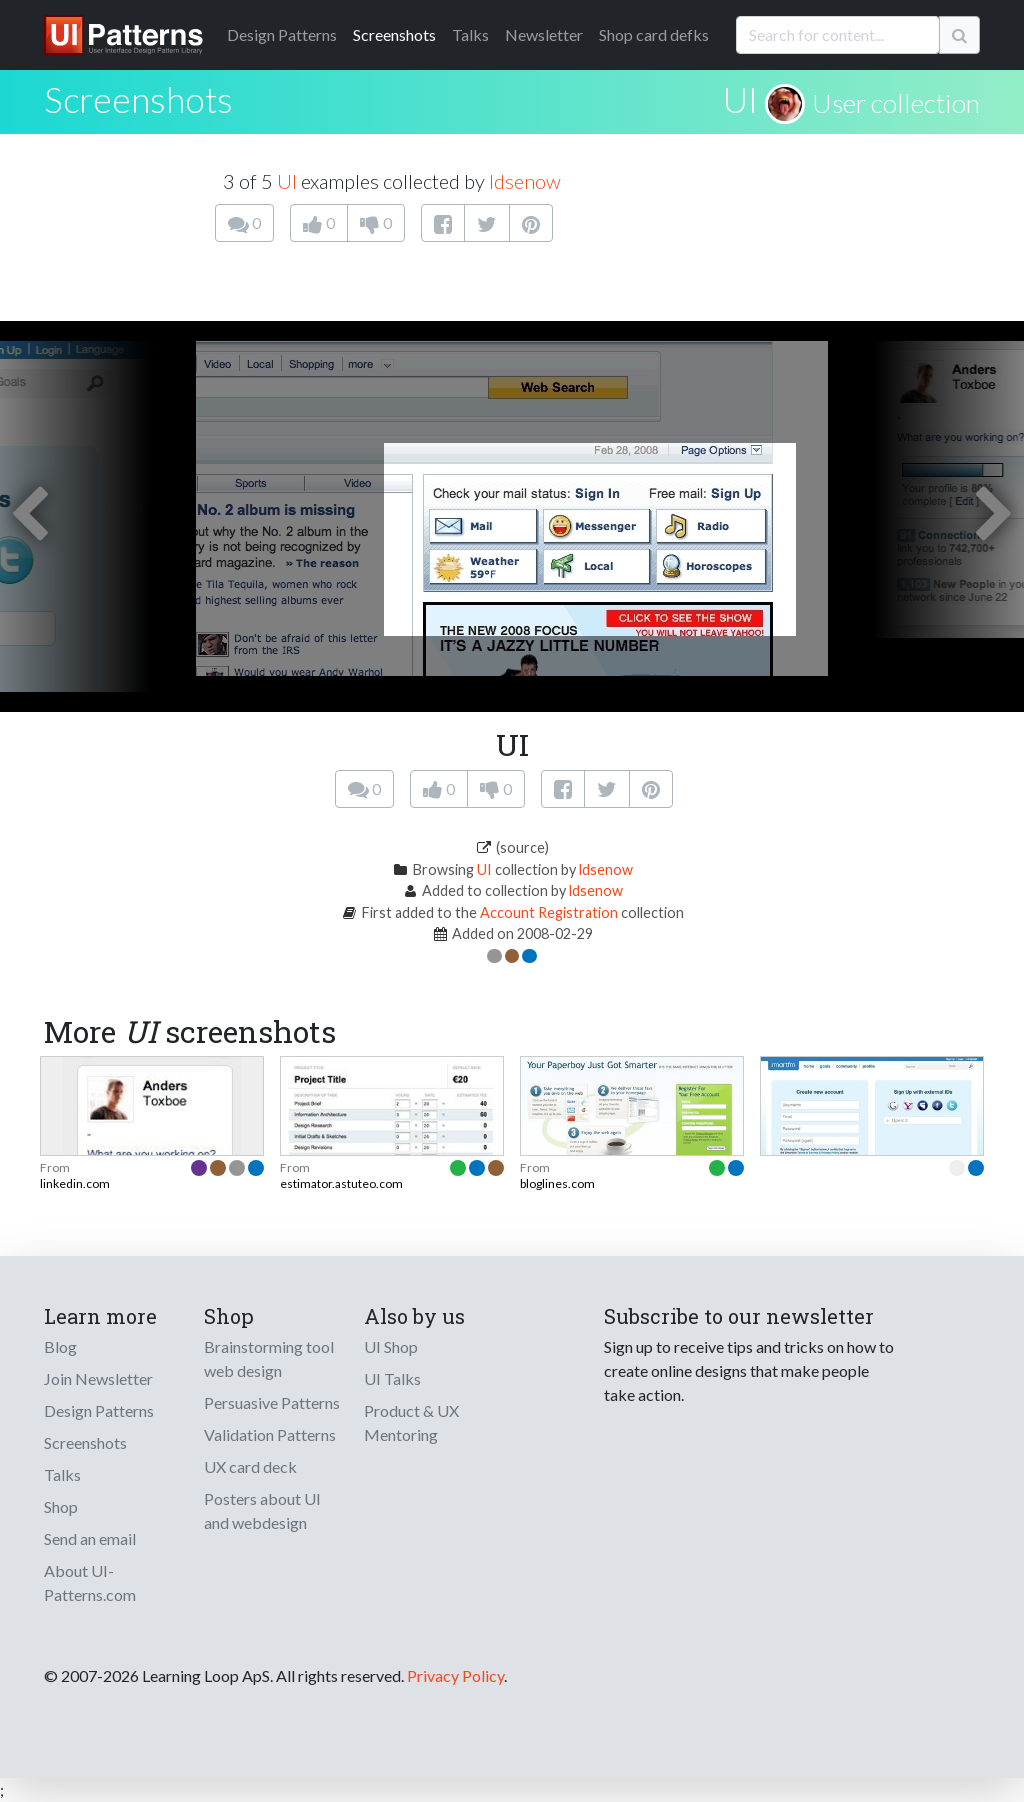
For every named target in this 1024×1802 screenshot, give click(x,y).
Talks (470, 34)
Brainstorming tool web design (269, 1358)
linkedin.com (75, 1183)
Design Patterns (99, 1410)
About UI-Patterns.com (90, 1582)
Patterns (282, 34)
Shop (61, 1506)
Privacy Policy (455, 1675)
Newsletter (544, 34)
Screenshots (394, 34)
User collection (896, 103)
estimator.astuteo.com (341, 1183)
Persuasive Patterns (272, 1402)
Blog (60, 1346)
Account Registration (549, 912)
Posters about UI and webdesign (262, 1510)
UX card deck (250, 1466)
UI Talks (392, 1378)
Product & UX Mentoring (411, 1422)
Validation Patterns (270, 1434)
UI (740, 99)
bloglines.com (557, 1183)
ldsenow (525, 181)
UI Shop (391, 1346)
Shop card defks (654, 34)
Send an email (90, 1538)
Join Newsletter (98, 1378)
